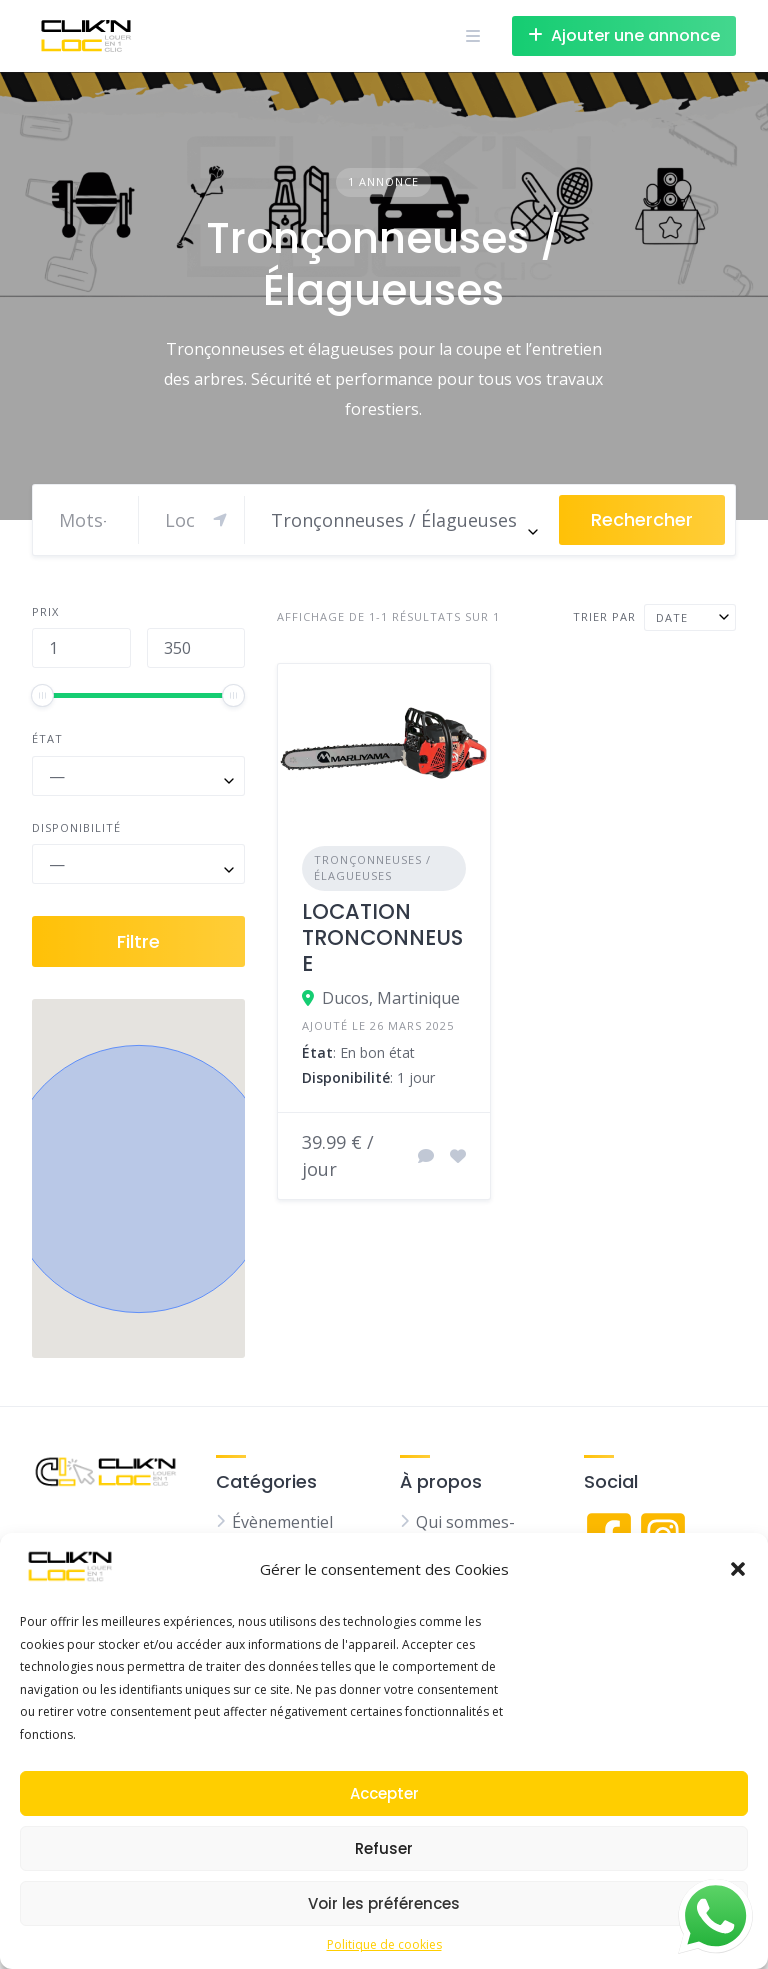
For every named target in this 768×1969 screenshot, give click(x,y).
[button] (738, 1569)
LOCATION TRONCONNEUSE (382, 938)
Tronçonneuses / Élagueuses (372, 868)
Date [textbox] (672, 617)
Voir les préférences (384, 1903)
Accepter (384, 1793)
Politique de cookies (384, 1944)
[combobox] (402, 520)
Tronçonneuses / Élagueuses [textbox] (394, 520)
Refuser (384, 1848)
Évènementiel (282, 1522)
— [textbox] (57, 776)
